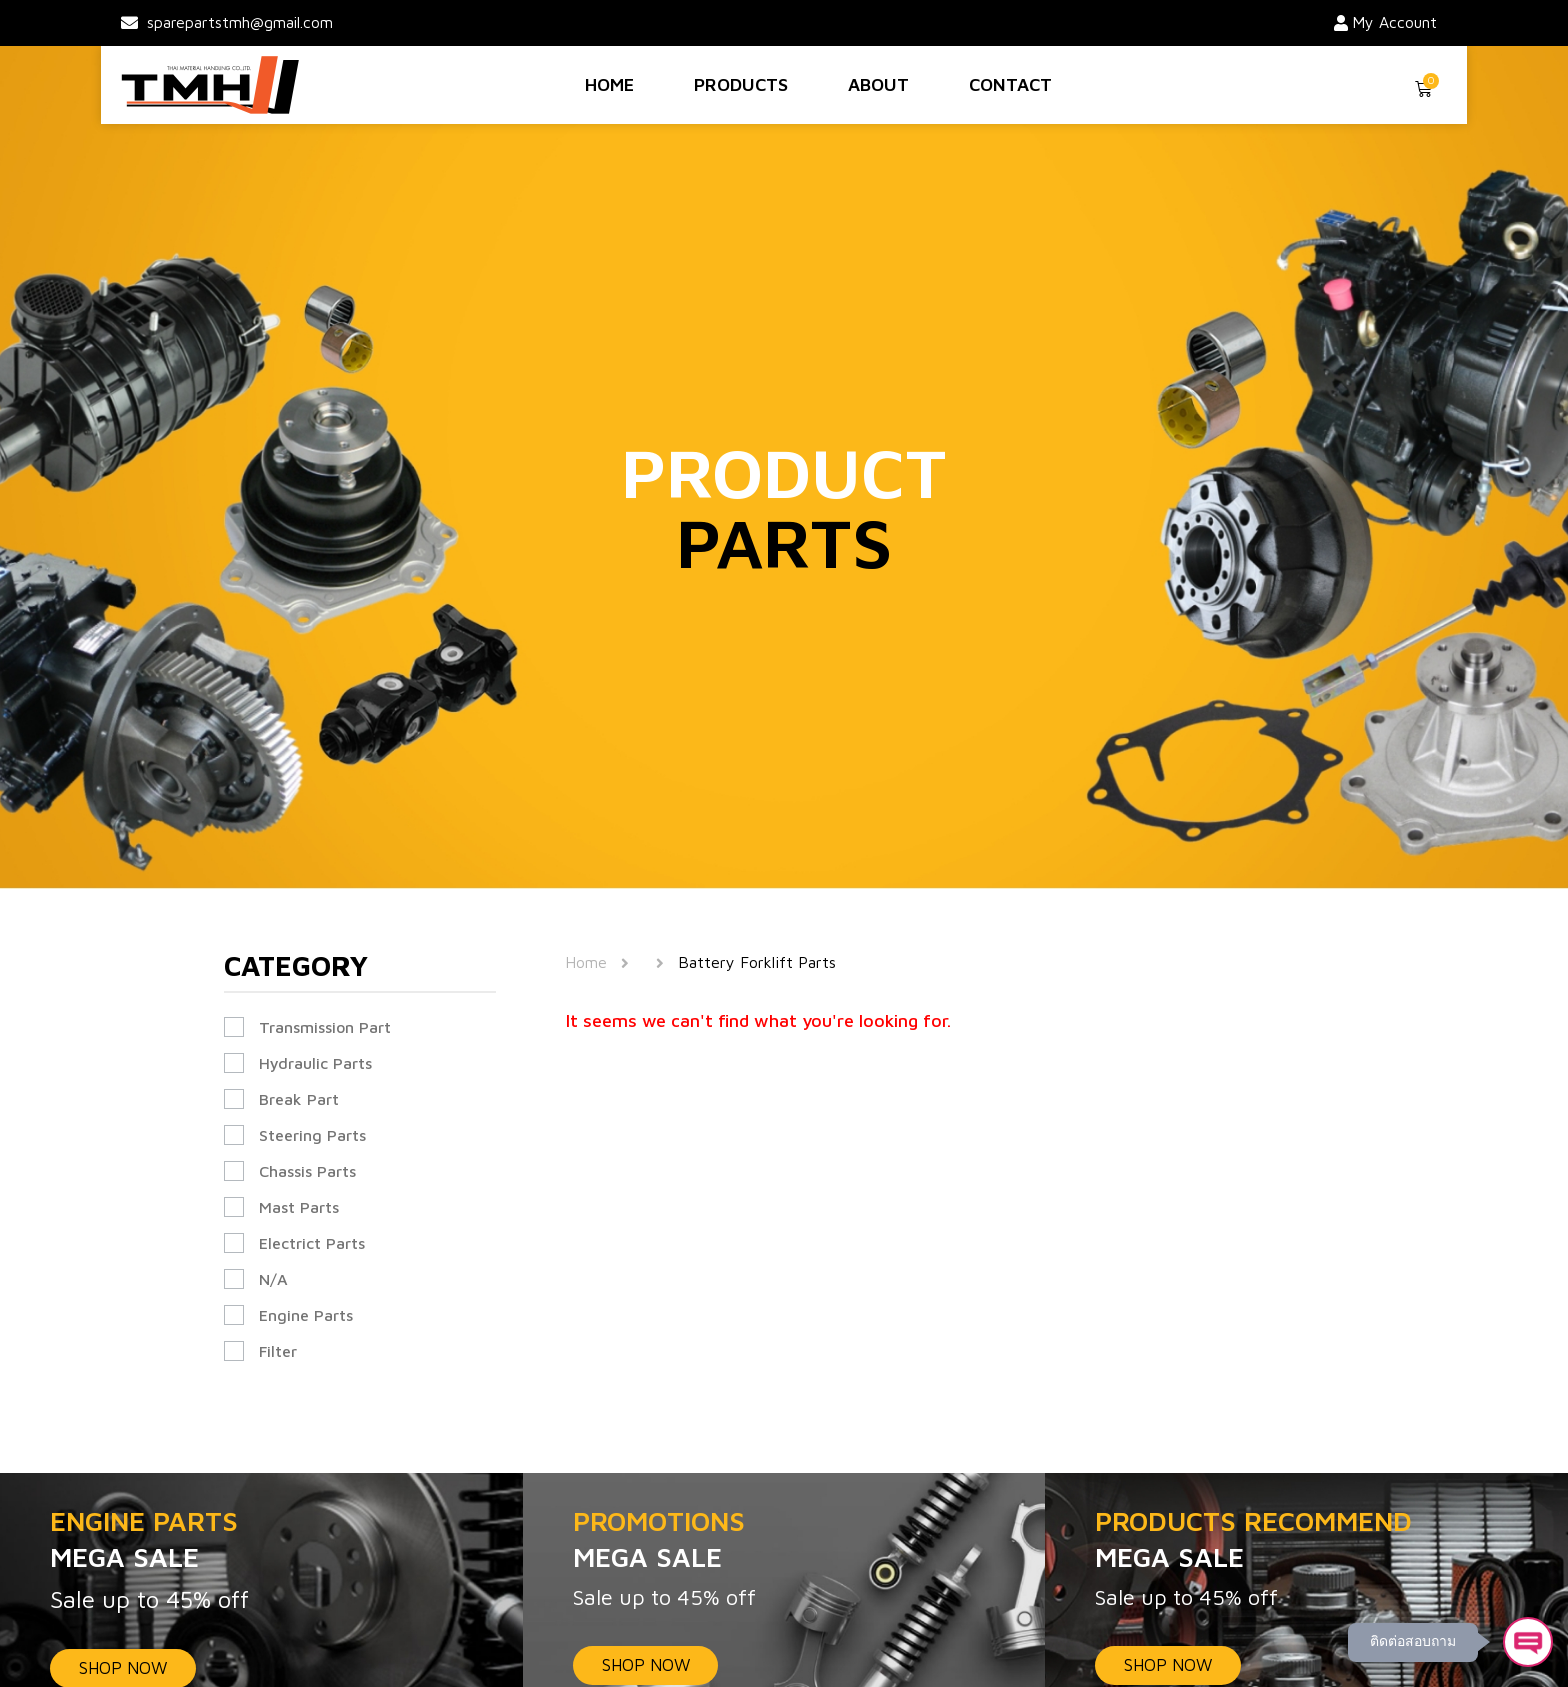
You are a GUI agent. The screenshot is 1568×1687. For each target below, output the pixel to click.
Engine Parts (306, 1315)
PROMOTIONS (784, 1540)
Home (609, 84)
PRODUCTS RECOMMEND (1306, 1540)
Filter (278, 1351)
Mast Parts (299, 1207)
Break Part (299, 1099)
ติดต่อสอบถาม (1411, 1640)
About (878, 84)
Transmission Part (325, 1027)
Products (741, 84)
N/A (273, 1279)
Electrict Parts (312, 1243)
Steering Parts (312, 1135)
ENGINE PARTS (261, 1540)
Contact (1010, 84)
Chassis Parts (307, 1171)
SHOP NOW (647, 1665)
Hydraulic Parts (315, 1063)
